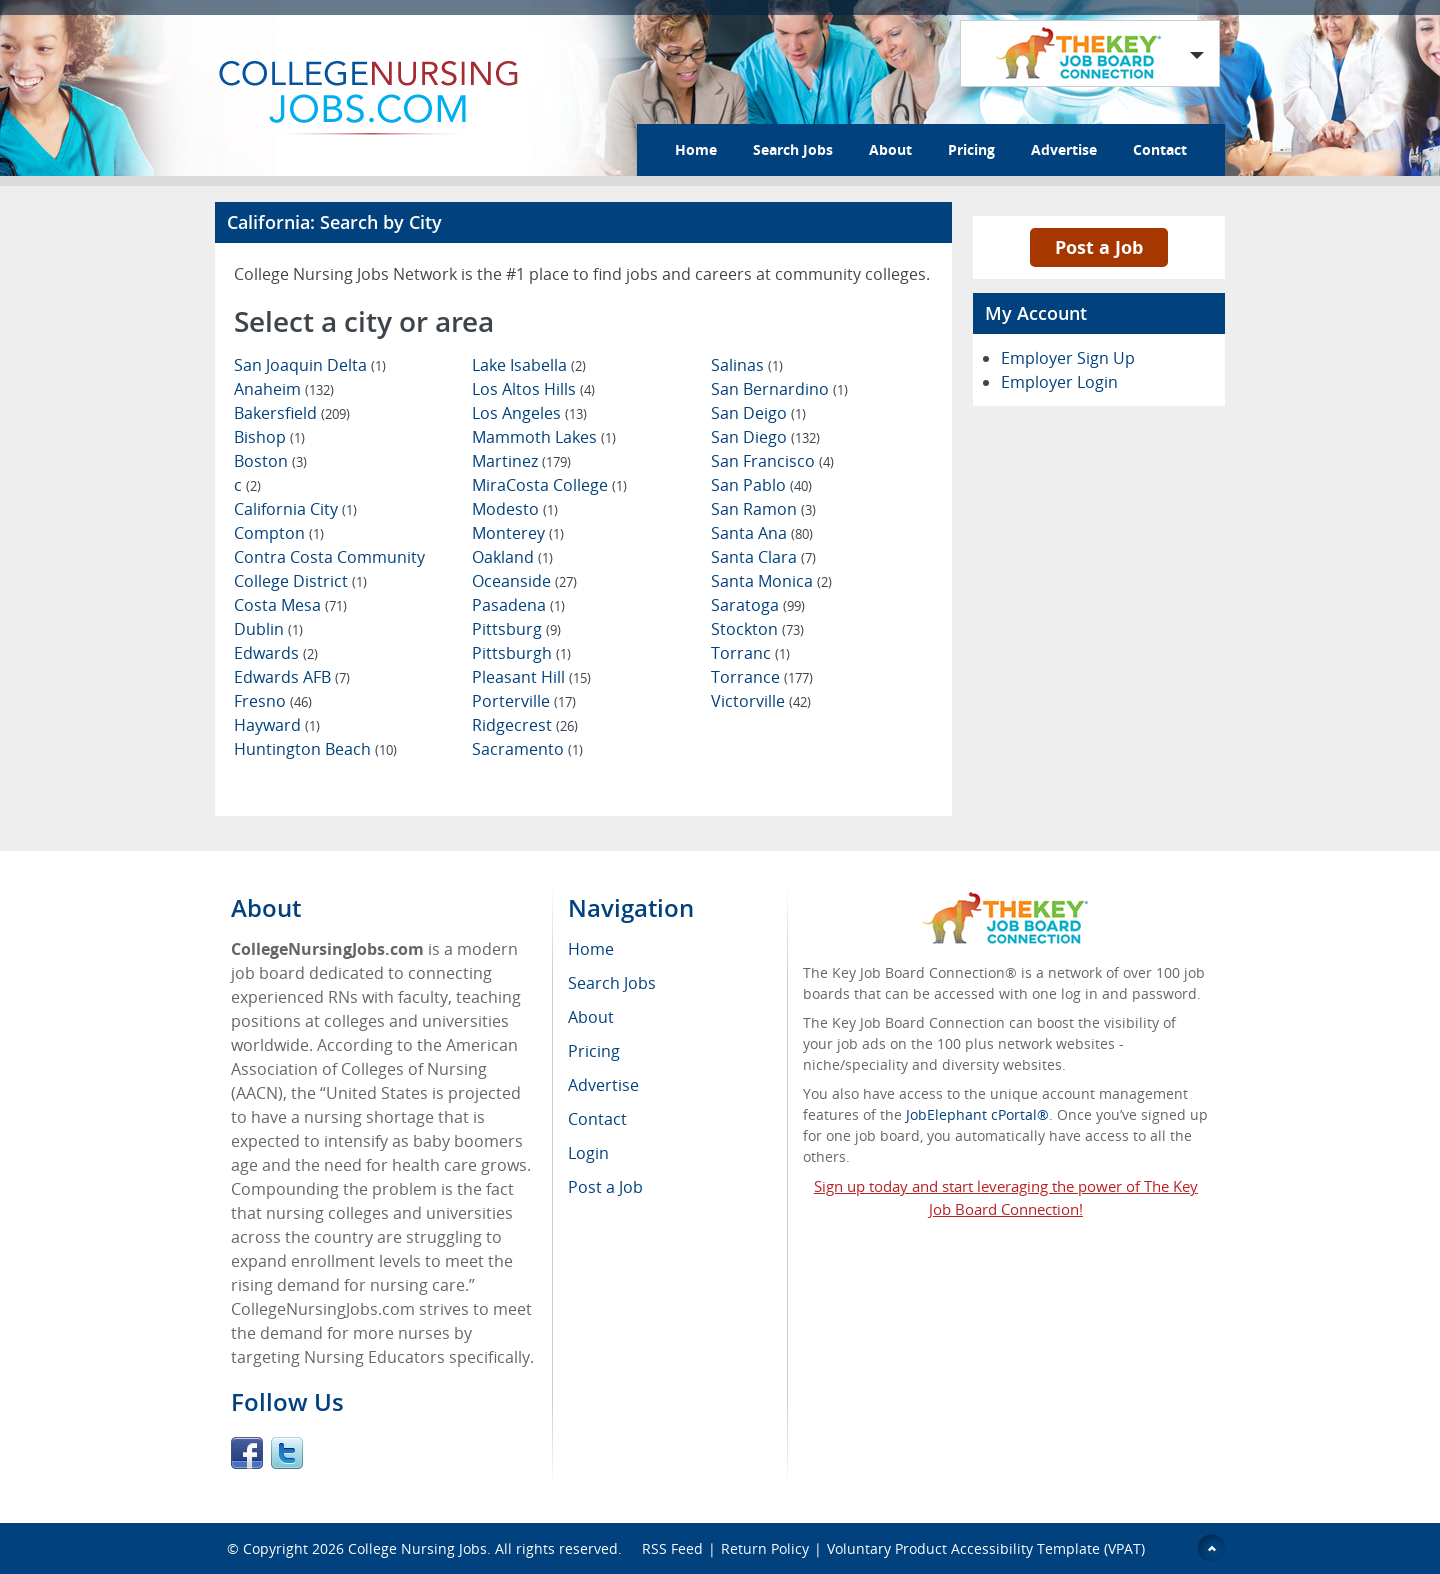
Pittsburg (516, 629)
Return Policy (765, 1548)
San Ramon (763, 509)
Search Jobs (793, 149)
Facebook (247, 1453)
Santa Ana (762, 533)
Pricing (971, 149)
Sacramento (527, 749)
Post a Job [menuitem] (605, 1187)
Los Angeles (529, 413)
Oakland (512, 557)
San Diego (765, 437)
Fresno (273, 701)
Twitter (287, 1453)
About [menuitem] (591, 1017)
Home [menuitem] (591, 949)
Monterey (518, 533)
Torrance (762, 677)
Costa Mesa (290, 605)
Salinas (747, 365)
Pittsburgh (521, 653)
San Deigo (758, 413)
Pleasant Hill (531, 677)
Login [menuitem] (588, 1153)
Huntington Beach (315, 749)
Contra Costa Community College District (329, 569)
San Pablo (761, 485)
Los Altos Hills (533, 389)
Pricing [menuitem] (594, 1051)
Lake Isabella (529, 365)
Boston (270, 461)
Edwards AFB (292, 677)
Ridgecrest (525, 725)
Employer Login (1059, 382)
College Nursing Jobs (417, 1548)
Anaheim (284, 389)
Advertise (1064, 149)
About (890, 149)
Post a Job (1099, 247)
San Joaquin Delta (310, 365)
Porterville (524, 701)
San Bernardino (779, 389)
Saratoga (758, 605)
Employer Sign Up (1068, 358)
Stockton (757, 629)
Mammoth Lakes (544, 437)
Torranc (750, 653)
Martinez (521, 461)
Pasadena (518, 605)
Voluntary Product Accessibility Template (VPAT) (986, 1548)
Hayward (277, 725)
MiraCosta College (549, 485)
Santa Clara (763, 557)
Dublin (268, 629)
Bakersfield (292, 413)
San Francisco (772, 461)
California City (295, 509)
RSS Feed (672, 1548)
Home (696, 149)
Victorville (761, 701)
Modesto (515, 509)
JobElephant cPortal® (977, 1114)
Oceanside (524, 581)
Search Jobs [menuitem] (612, 983)
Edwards (276, 653)
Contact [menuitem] (597, 1119)
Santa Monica (771, 581)
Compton (279, 533)
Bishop (269, 437)
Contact (1160, 149)
